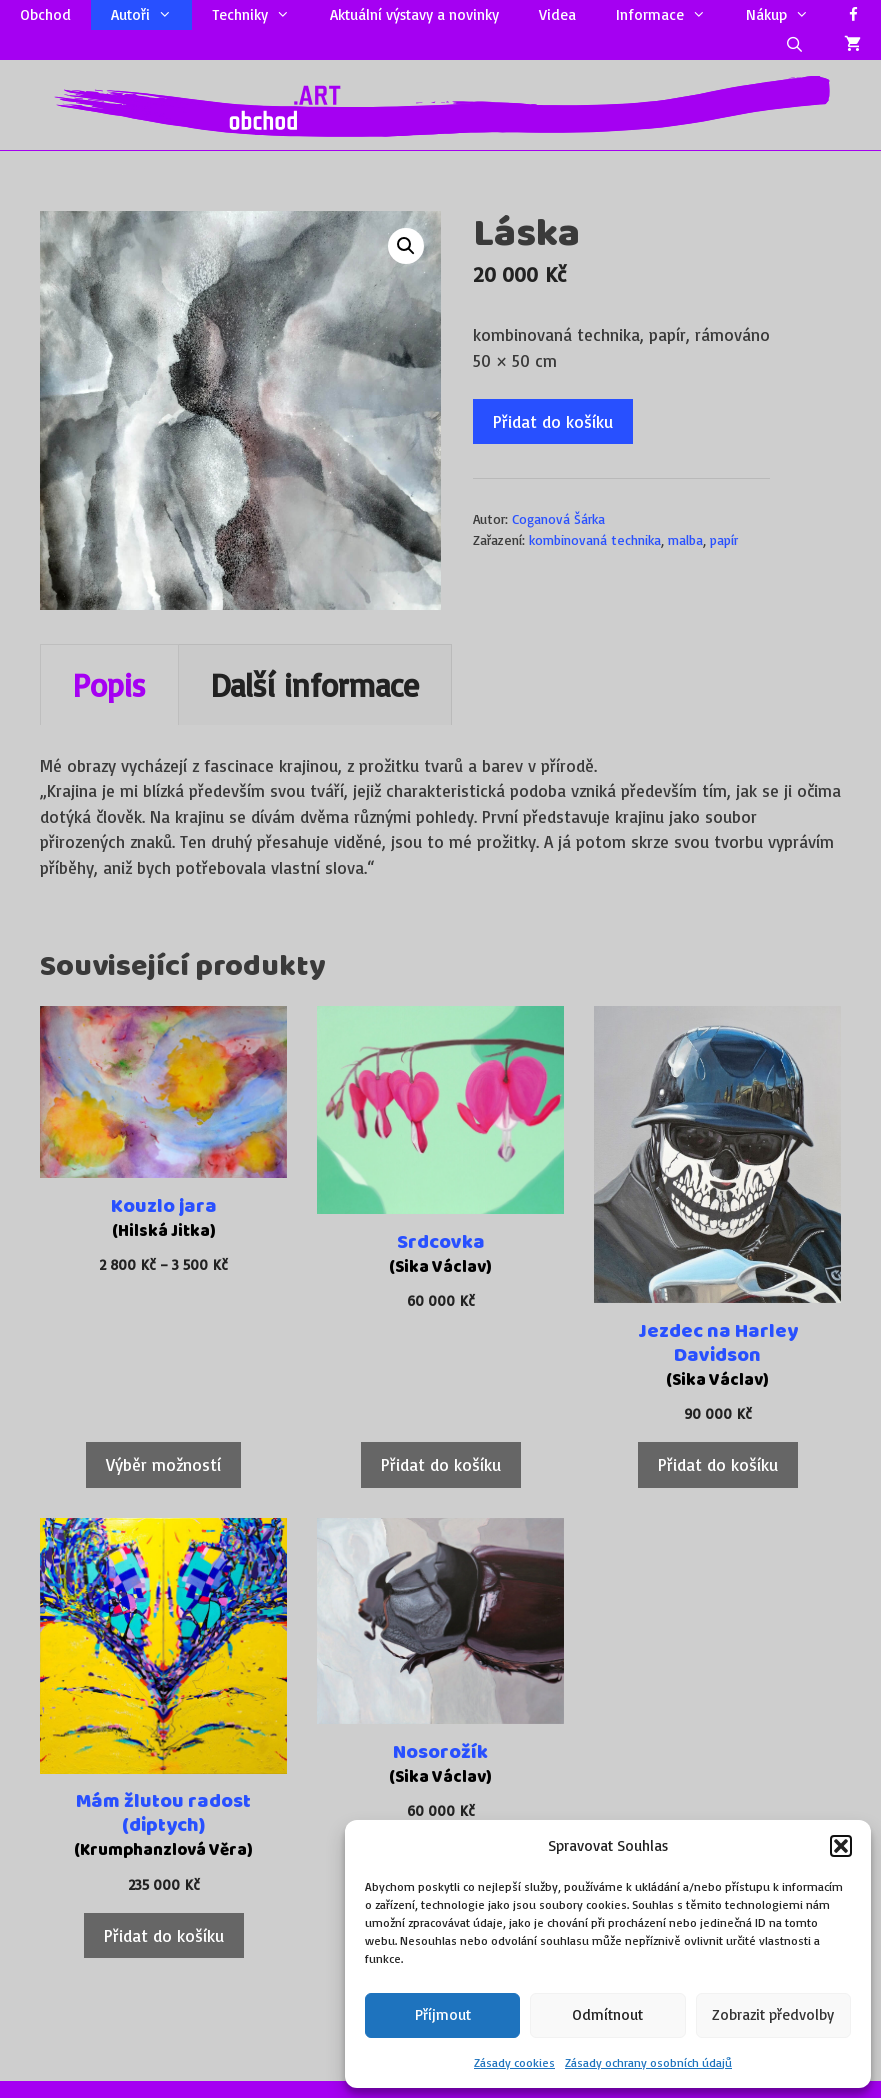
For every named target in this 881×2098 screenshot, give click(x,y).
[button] (841, 1846)
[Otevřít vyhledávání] (794, 45)
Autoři (151, 15)
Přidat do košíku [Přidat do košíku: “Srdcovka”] (441, 1464)
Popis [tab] (109, 685)
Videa (557, 14)
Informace (671, 15)
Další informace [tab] (315, 685)
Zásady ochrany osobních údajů (648, 2062)
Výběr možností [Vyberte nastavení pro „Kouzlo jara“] (163, 1464)
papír (724, 539)
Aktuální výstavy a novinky (414, 14)
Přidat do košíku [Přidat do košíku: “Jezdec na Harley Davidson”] (718, 1464)
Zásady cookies (514, 2062)
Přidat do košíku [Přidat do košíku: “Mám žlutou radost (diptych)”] (164, 1935)
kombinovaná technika (595, 539)
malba (685, 539)
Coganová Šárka (558, 518)
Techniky (261, 15)
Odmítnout (607, 2014)
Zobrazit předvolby (773, 2014)
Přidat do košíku (553, 421)
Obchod (45, 14)
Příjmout (443, 2014)
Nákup (787, 15)
